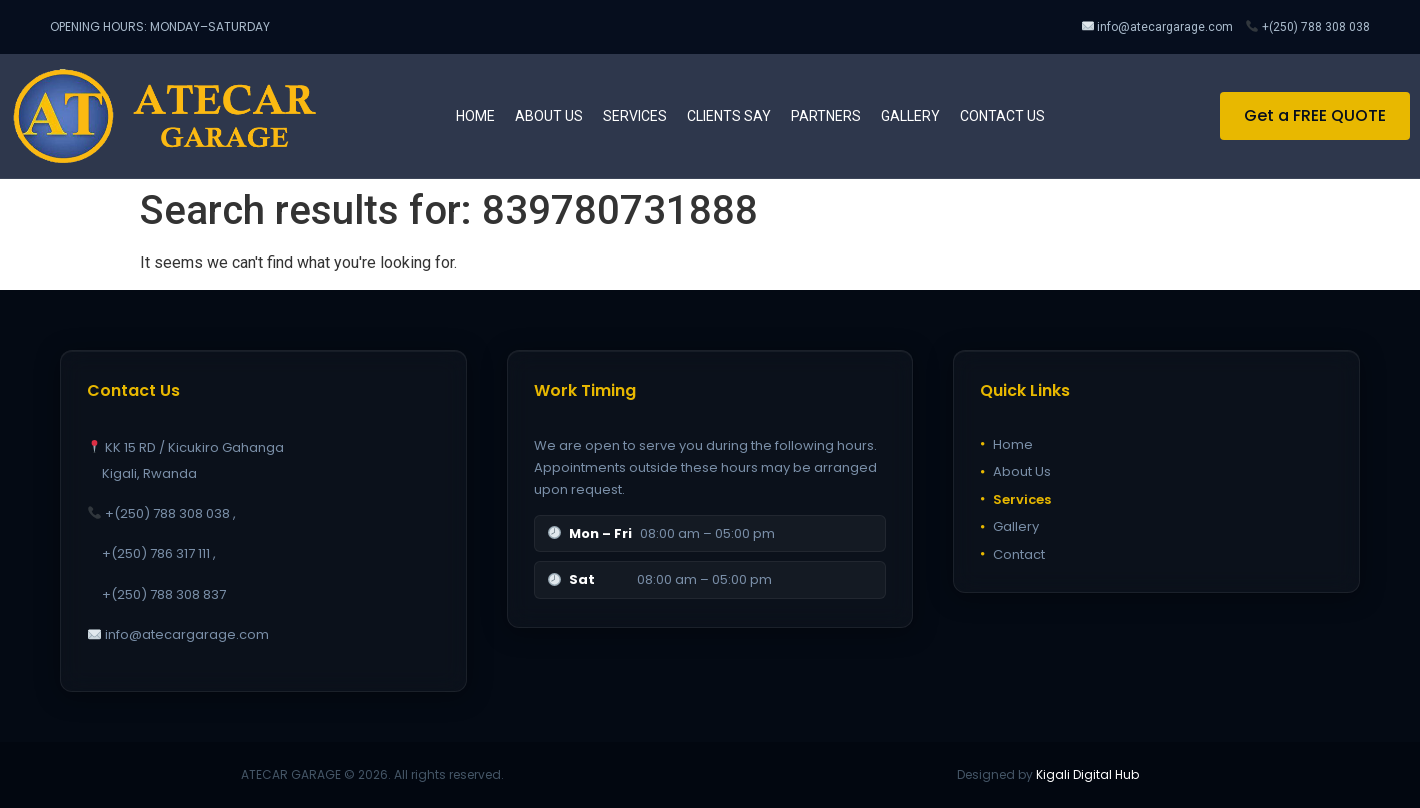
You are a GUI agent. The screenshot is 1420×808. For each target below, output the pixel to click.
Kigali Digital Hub (1087, 774)
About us (549, 116)
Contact (1012, 554)
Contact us (1002, 116)
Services (635, 116)
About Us (1015, 471)
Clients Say (729, 116)
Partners (826, 116)
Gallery (910, 116)
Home (475, 116)
